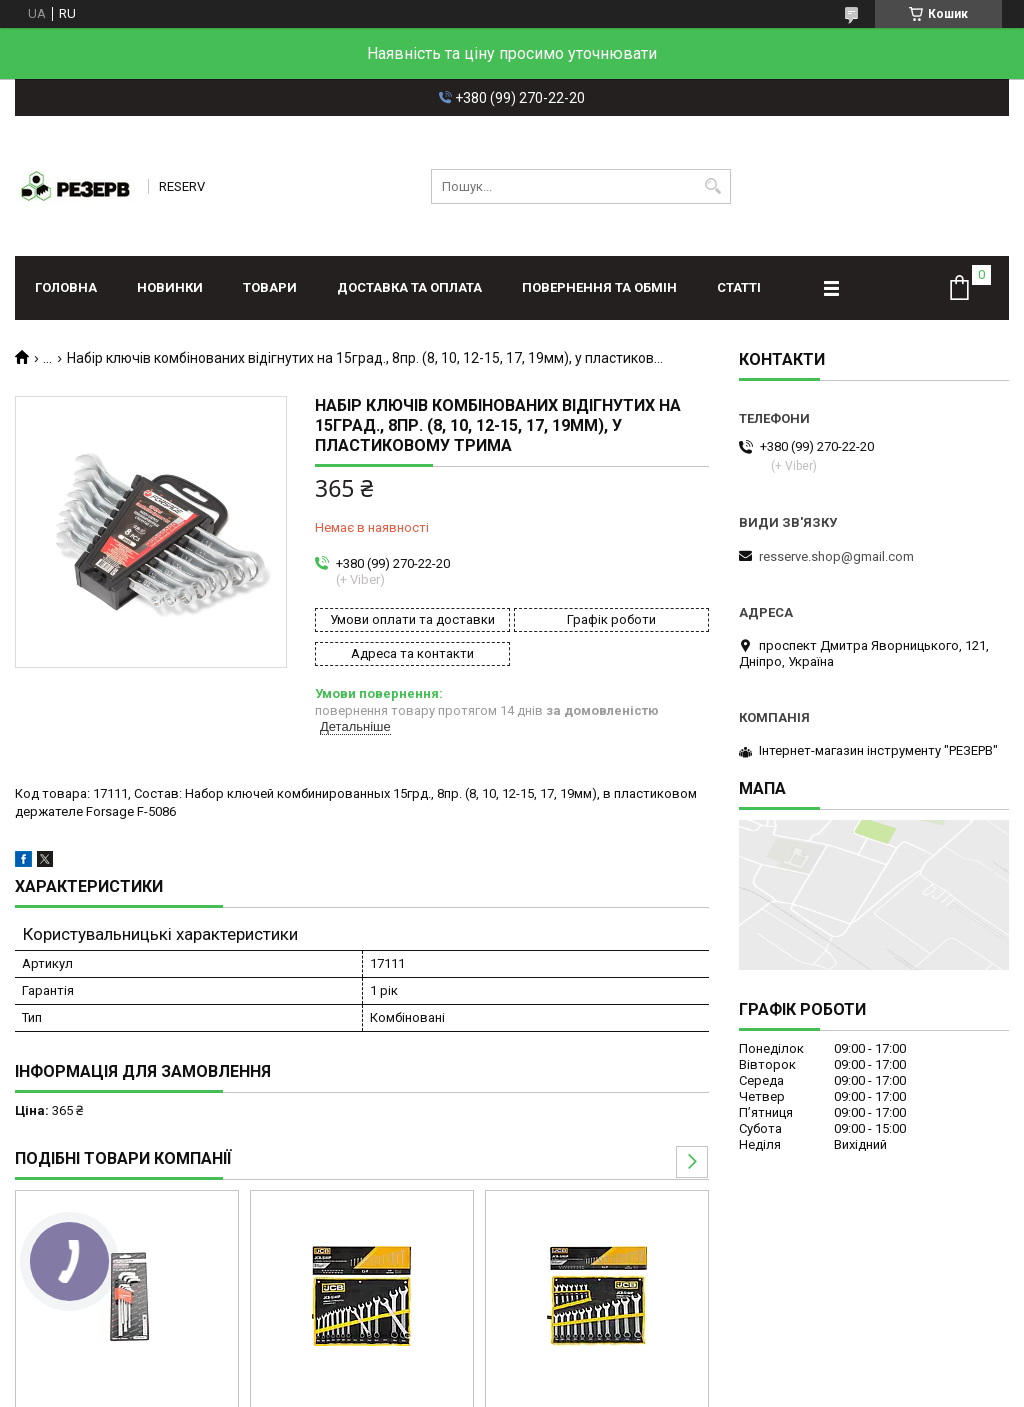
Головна (66, 287)
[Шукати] (713, 186)
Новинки (170, 287)
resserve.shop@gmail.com (836, 556)
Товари (270, 287)
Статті (739, 287)
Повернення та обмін (599, 287)
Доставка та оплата (409, 287)
